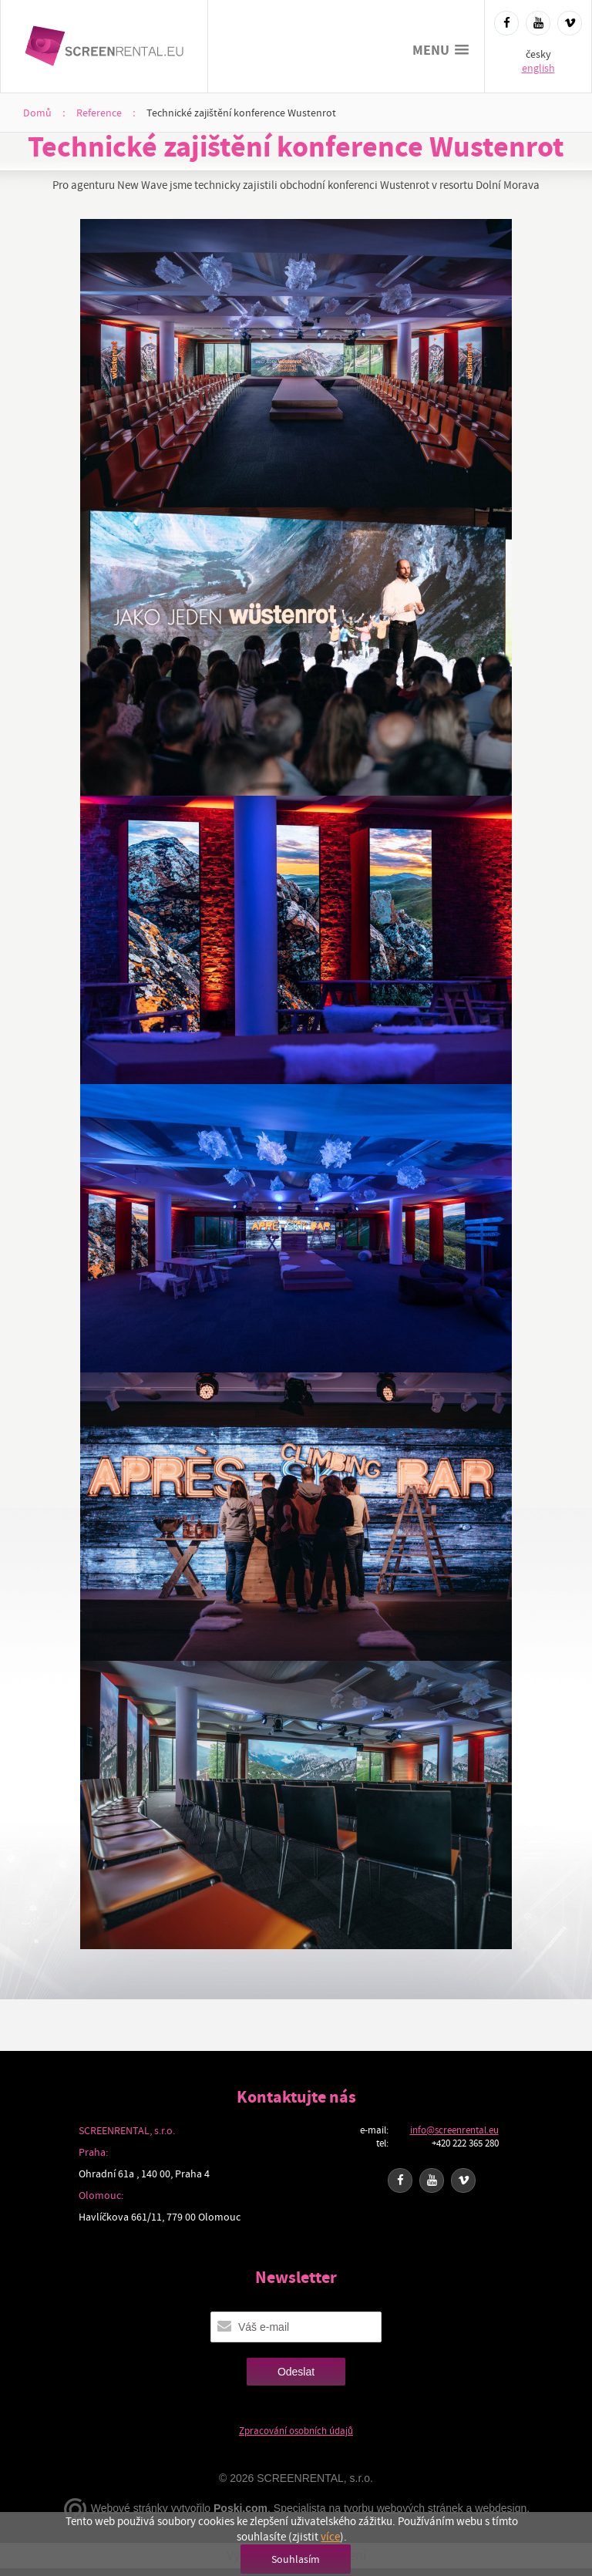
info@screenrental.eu (454, 2130)
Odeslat (296, 2372)
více (330, 2536)
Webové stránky (129, 2508)
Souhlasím (295, 2559)
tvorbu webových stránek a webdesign (435, 2508)
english (538, 68)
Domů (37, 113)
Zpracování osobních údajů (296, 2430)
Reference (99, 113)
